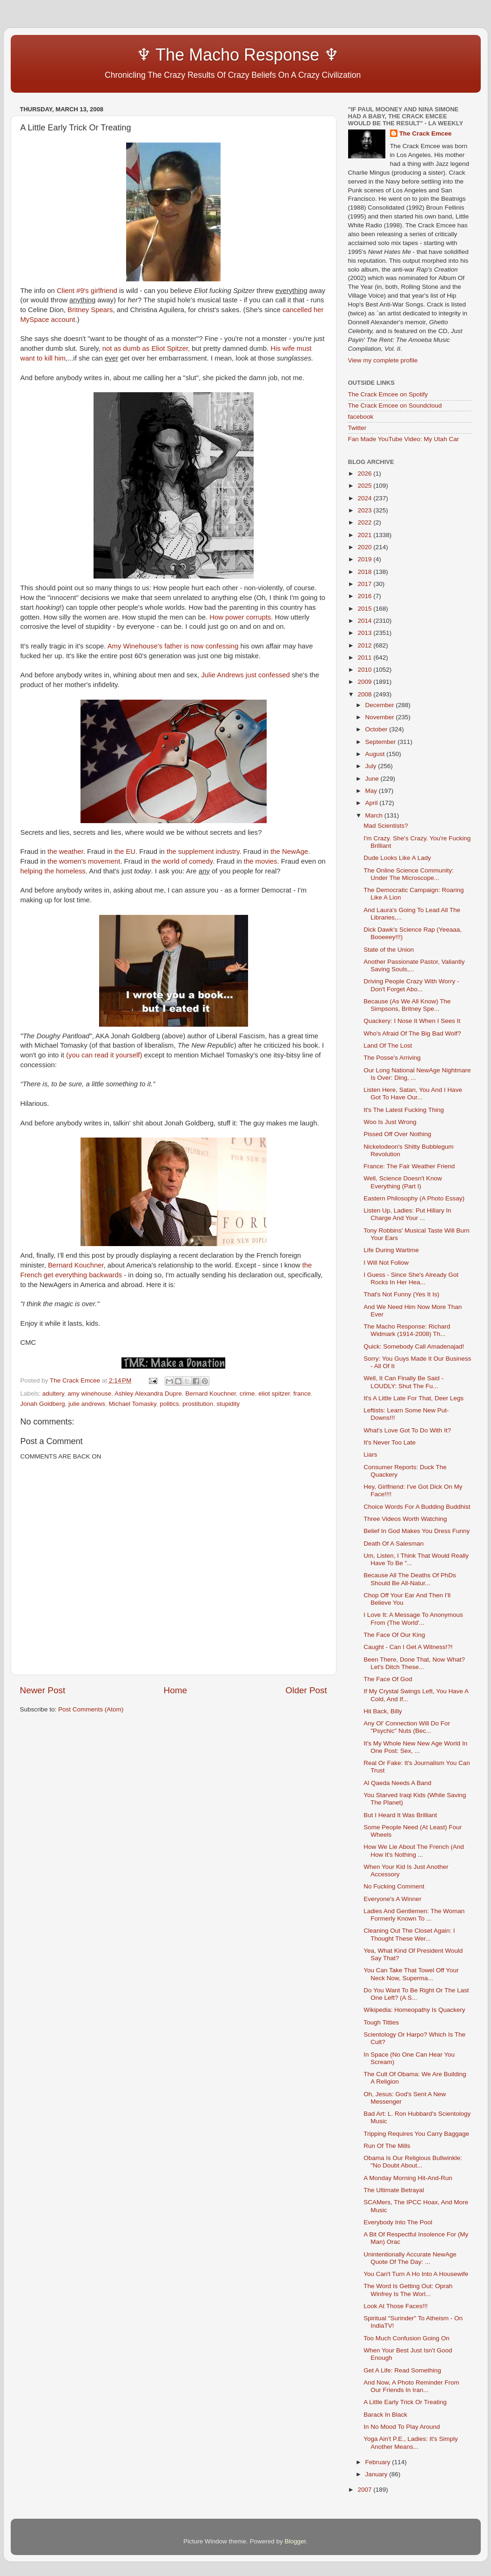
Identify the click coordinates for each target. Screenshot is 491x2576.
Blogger (295, 2541)
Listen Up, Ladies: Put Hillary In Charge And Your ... (407, 1214)
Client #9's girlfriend (87, 290)
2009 (365, 681)
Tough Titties (381, 2022)
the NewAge (289, 851)
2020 (365, 547)
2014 (365, 620)
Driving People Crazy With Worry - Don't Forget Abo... (411, 985)
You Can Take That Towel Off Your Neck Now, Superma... (410, 1974)
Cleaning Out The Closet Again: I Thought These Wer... (409, 1934)
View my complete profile (383, 360)
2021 (365, 535)
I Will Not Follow (386, 1262)
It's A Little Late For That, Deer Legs (413, 1398)
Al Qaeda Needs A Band (397, 1782)
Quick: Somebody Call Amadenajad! (413, 1346)
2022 (365, 522)
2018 (365, 571)
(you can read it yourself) (104, 1055)
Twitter (357, 427)
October (377, 729)
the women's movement (83, 861)
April (372, 802)
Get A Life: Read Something (402, 2370)
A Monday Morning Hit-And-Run (407, 2177)
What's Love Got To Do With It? (407, 1430)
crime (247, 1393)
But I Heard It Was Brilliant (400, 1815)
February (378, 2462)
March (374, 815)
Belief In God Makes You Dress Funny (416, 1530)
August (376, 753)
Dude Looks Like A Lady (397, 857)
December (380, 705)
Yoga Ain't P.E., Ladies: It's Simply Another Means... (410, 2442)
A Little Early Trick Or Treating (405, 2402)
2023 (365, 510)
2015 (365, 608)
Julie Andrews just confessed (245, 675)
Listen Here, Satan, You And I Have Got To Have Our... (412, 1093)
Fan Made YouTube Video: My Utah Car (403, 439)
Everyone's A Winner (392, 1898)
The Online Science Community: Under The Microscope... (408, 874)
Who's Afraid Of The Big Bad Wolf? (412, 1033)
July (371, 766)
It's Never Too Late (389, 1442)
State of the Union (388, 949)
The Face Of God (387, 1679)
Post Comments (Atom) (90, 1709)
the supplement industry (203, 851)
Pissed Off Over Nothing (397, 1134)
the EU (124, 851)
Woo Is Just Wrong (390, 1121)
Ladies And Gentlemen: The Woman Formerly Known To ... (413, 1915)
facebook (361, 416)
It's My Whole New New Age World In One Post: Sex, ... (415, 1747)
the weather (65, 851)
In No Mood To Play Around (401, 2426)
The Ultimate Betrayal (393, 2190)
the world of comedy (182, 861)
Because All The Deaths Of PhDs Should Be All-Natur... (409, 1579)
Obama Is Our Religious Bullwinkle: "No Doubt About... (412, 2161)
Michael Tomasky (132, 1403)
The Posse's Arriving (392, 1057)
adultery (53, 1393)
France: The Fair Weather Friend (409, 1166)
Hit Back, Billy (382, 1711)
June (373, 778)
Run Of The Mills (386, 2145)
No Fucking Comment (393, 1886)
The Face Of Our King (394, 1634)
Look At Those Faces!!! (395, 2306)
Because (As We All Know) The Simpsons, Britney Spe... (407, 1005)
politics (169, 1403)
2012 (365, 645)
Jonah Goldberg (42, 1403)
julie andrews (86, 1403)
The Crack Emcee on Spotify (388, 394)
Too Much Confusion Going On (406, 2338)
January (377, 2474)
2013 (365, 632)
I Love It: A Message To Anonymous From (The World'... (413, 1618)
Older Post (306, 1690)
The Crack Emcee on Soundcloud (395, 405)
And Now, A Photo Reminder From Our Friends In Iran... (411, 2386)
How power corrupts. (241, 617)
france (302, 1393)
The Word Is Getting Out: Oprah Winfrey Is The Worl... (407, 2290)
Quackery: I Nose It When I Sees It (411, 1020)
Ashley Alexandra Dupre (148, 1393)
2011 (365, 657)
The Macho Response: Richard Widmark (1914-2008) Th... (406, 1330)
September (381, 741)
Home (175, 1690)
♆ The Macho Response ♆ (182, 54)
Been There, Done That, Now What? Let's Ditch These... (414, 1663)
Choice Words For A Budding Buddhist (416, 1506)
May (372, 790)
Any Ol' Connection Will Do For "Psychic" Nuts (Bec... (406, 1727)
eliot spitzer (274, 1393)
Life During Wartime (391, 1250)
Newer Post (43, 1690)
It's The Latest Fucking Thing (403, 1109)
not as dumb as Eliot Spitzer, (146, 348)
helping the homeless (53, 871)
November (380, 717)
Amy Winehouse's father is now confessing (173, 646)
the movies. (261, 861)
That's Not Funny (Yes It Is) (401, 1294)
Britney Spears (90, 309)
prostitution (197, 1403)
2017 (365, 583)
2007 (365, 2489)
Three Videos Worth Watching (405, 1518)
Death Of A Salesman (393, 1543)
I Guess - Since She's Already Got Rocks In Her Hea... (410, 1278)
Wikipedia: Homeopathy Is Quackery (414, 2009)
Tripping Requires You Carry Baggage (416, 2133)
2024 (365, 498)
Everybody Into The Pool (397, 2222)
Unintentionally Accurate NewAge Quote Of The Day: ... (410, 2258)
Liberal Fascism (240, 1036)
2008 (365, 694)
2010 (365, 669)
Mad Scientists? (385, 825)
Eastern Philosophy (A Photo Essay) (413, 1198)
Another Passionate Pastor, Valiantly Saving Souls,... (413, 965)
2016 (365, 596)
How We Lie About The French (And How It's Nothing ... (413, 1850)
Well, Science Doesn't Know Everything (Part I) (402, 1182)
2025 (365, 485)
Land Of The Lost (387, 1045)
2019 (365, 559)
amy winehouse (89, 1393)
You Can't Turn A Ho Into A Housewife (415, 2273)
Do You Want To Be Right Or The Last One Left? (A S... (416, 1994)
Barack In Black (385, 2414)
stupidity (228, 1403)
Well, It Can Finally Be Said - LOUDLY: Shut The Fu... (403, 1382)
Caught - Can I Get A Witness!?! (407, 1646)
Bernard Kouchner (76, 1265)
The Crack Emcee (425, 133)
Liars (370, 1454)
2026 (365, 473)
